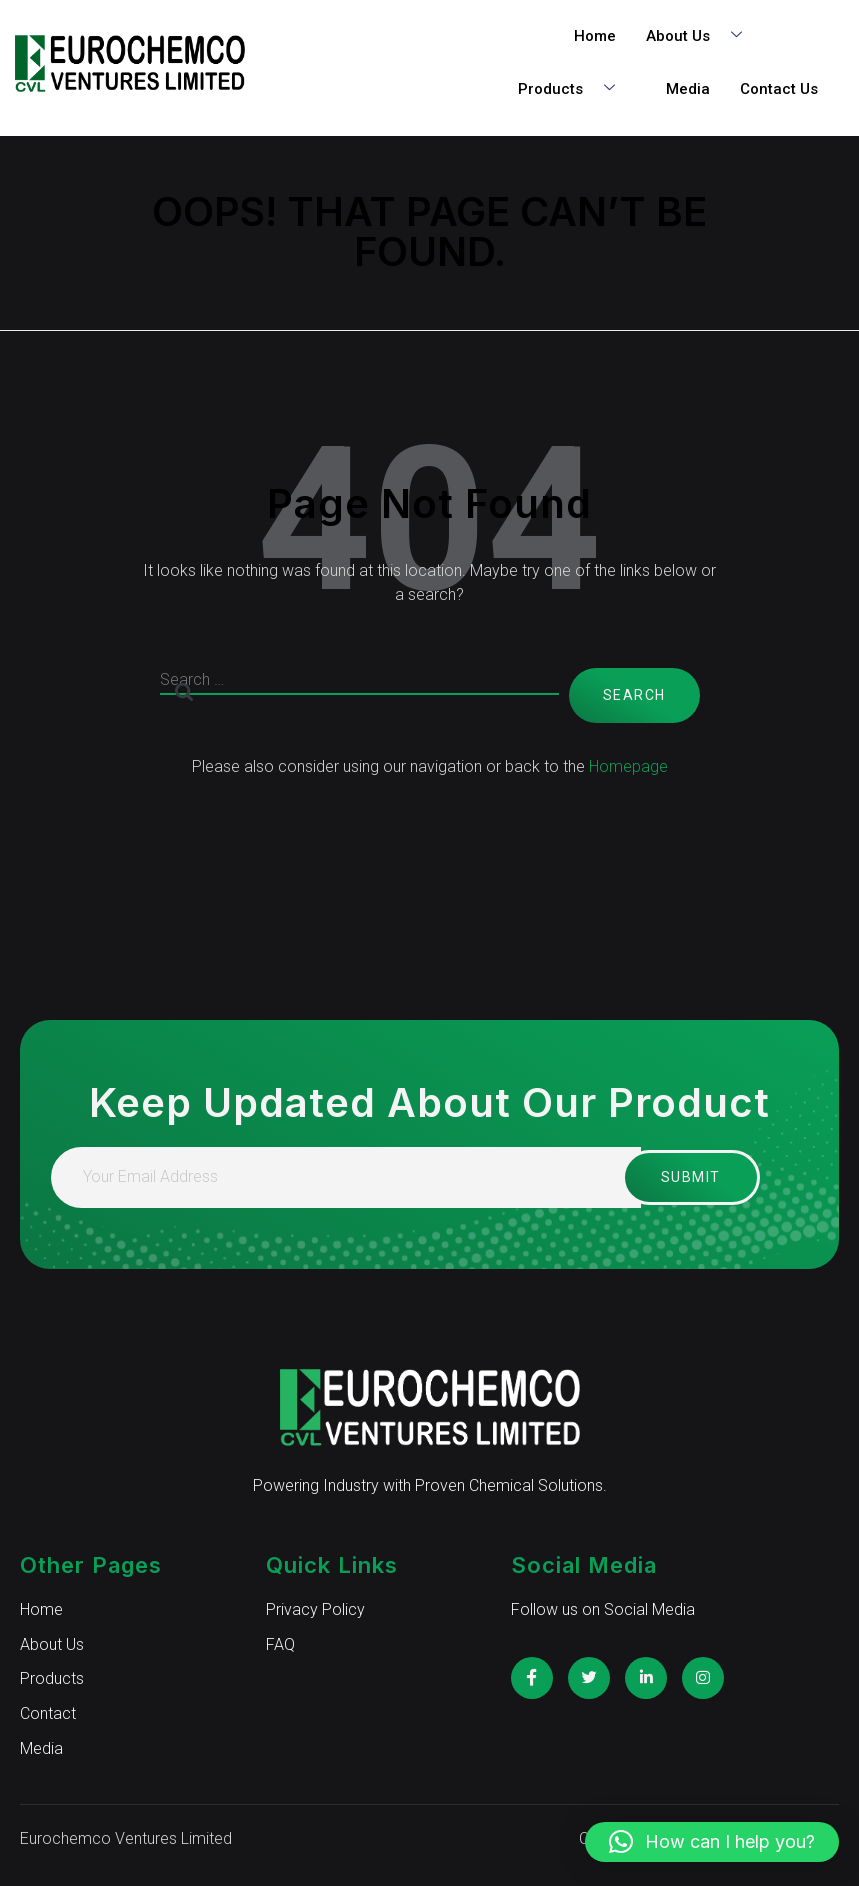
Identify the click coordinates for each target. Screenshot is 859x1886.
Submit (676, 1177)
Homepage (628, 766)
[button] (712, 1842)
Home (595, 36)
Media (688, 89)
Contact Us (779, 89)
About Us (701, 36)
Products (574, 89)
